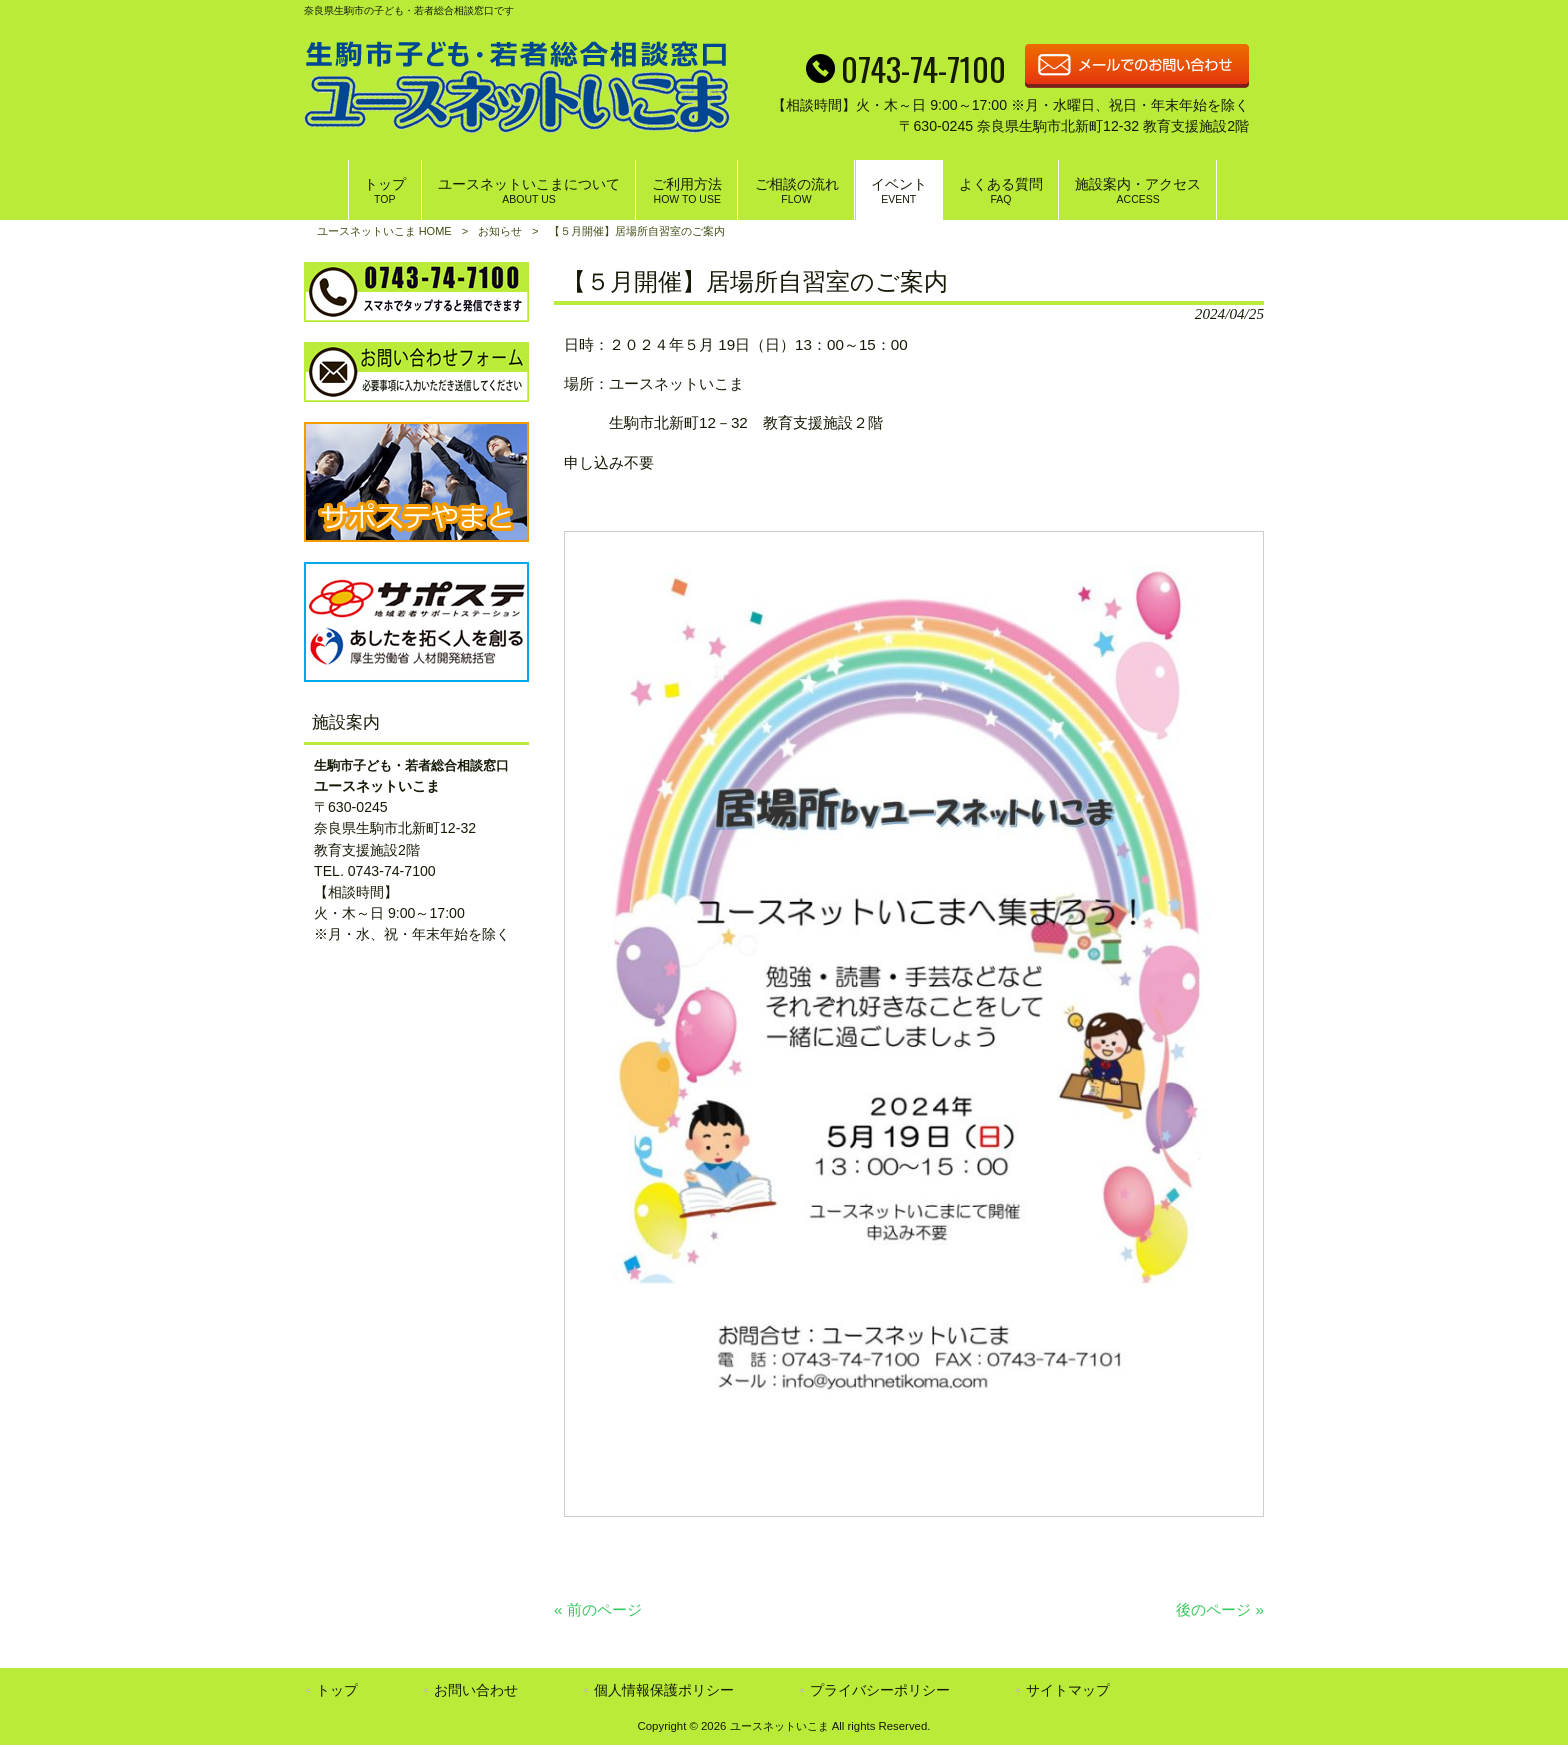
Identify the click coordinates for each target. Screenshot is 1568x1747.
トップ (337, 1691)
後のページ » (1220, 1610)
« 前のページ (598, 1610)
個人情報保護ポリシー (664, 1691)
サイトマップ (1068, 1691)
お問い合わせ (476, 1691)
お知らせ (500, 231)
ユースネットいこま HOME (384, 231)
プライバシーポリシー (880, 1691)
